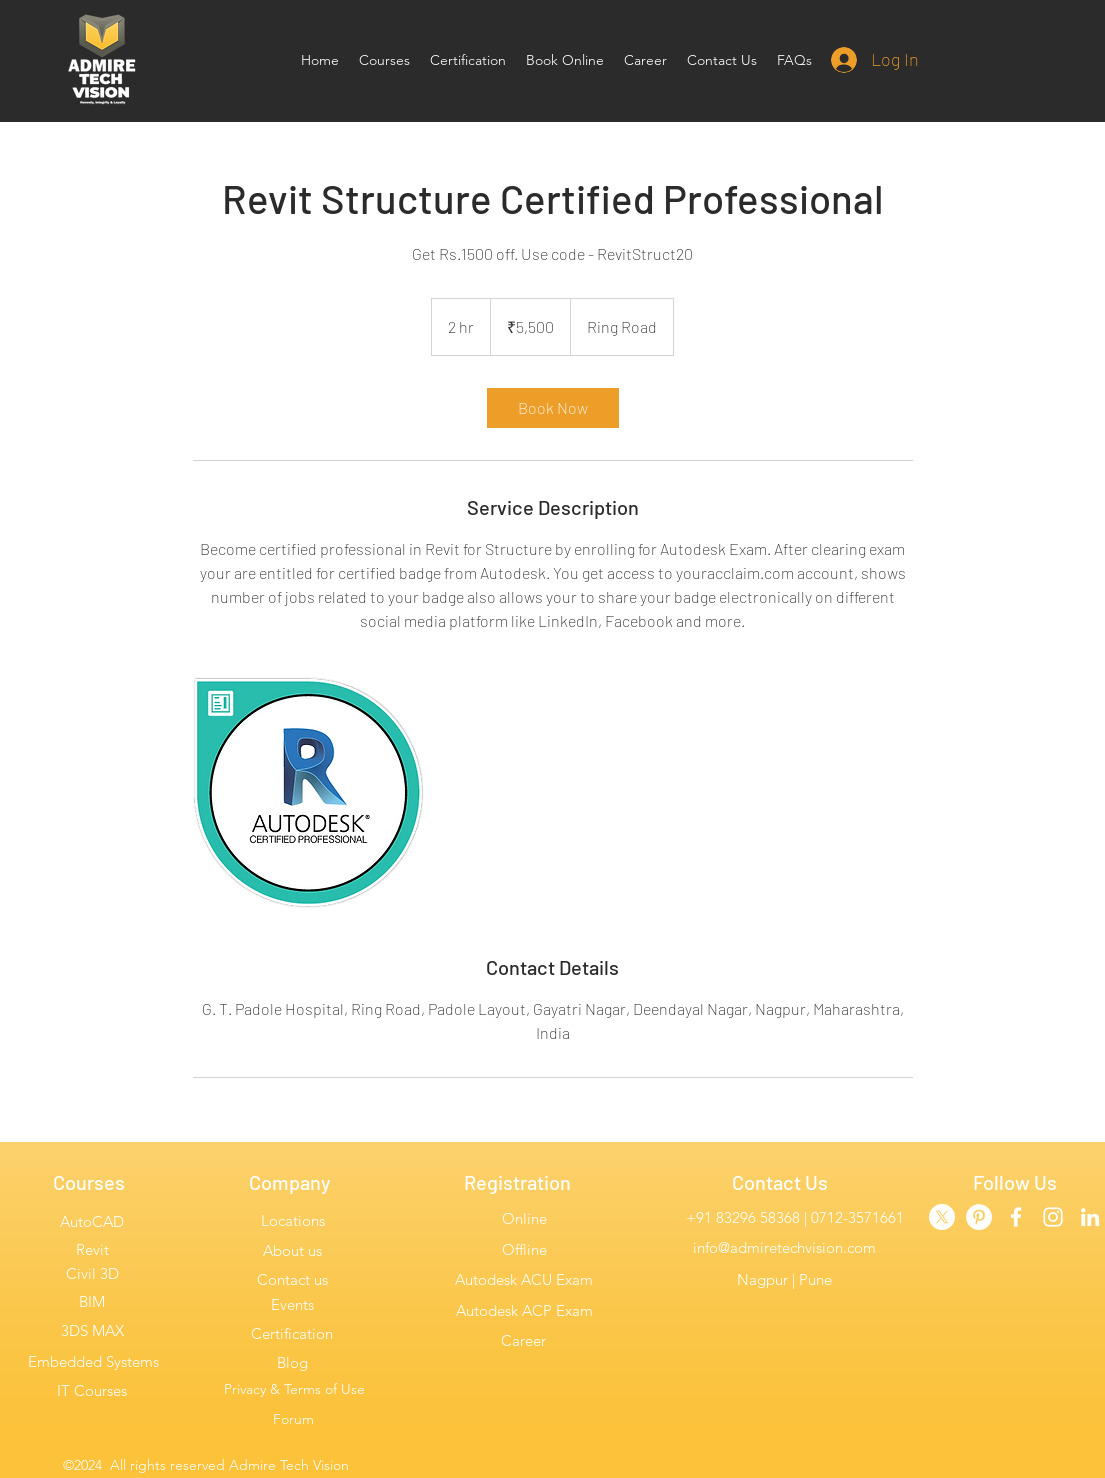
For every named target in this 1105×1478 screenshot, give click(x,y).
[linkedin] (1090, 1217)
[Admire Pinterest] (979, 1217)
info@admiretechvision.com (784, 1247)
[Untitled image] (309, 793)
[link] (553, 408)
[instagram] (1053, 1217)
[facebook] (1016, 1217)
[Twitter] (942, 1217)
